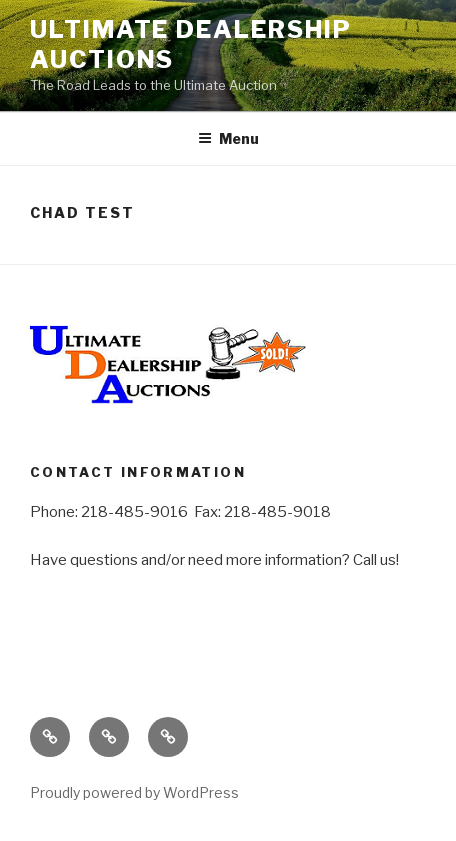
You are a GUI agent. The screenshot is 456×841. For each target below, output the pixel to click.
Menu (228, 138)
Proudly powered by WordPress (134, 792)
